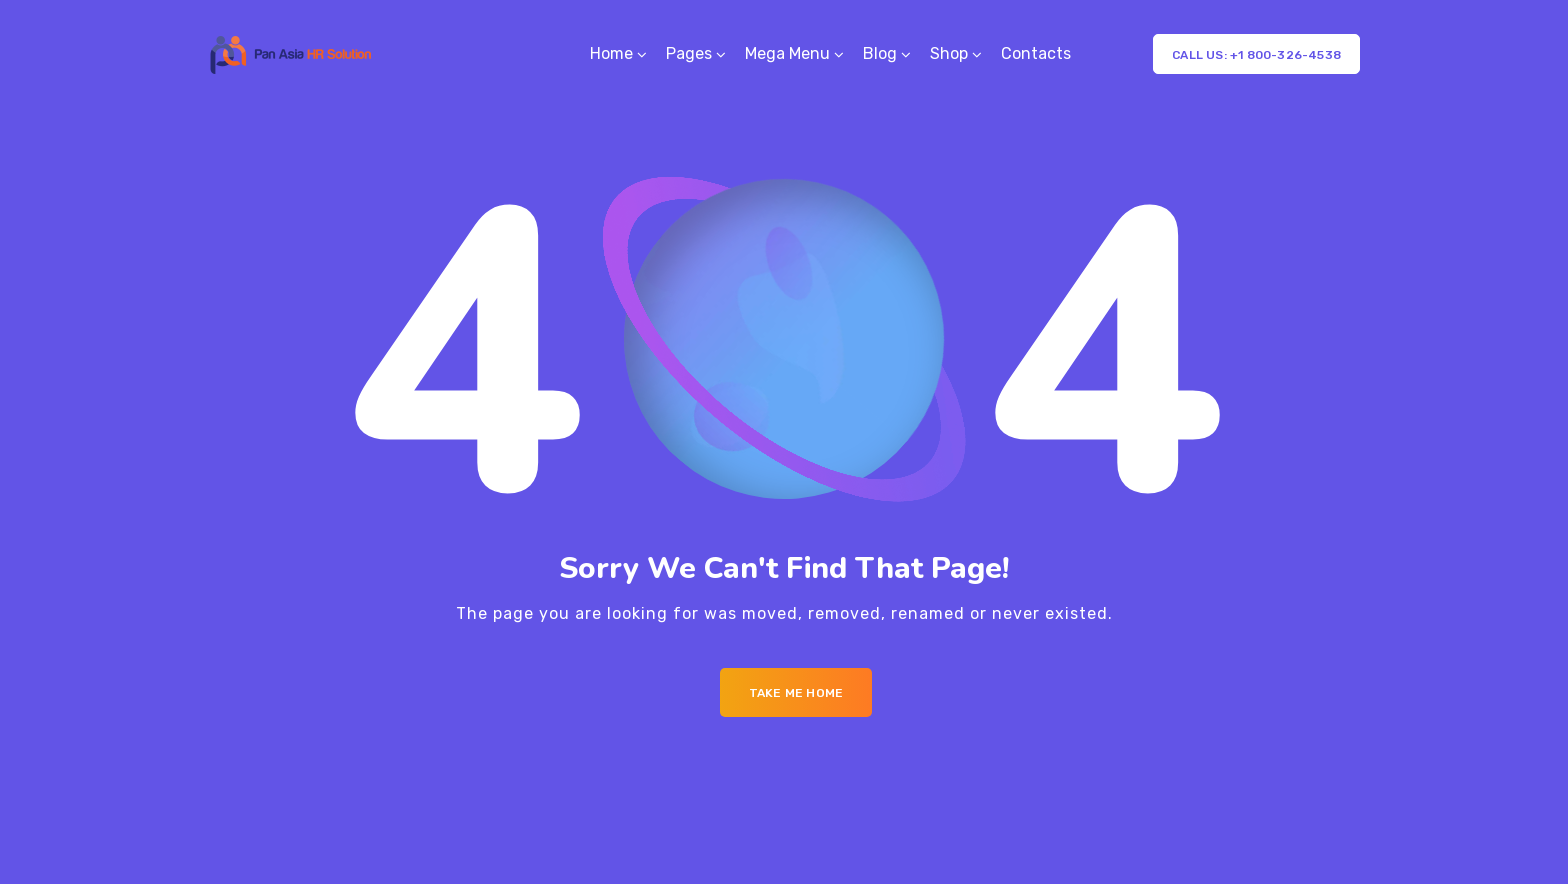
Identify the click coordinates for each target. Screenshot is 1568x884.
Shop (949, 53)
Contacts (1036, 53)
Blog (880, 53)
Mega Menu (787, 53)
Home (611, 53)
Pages (689, 53)
